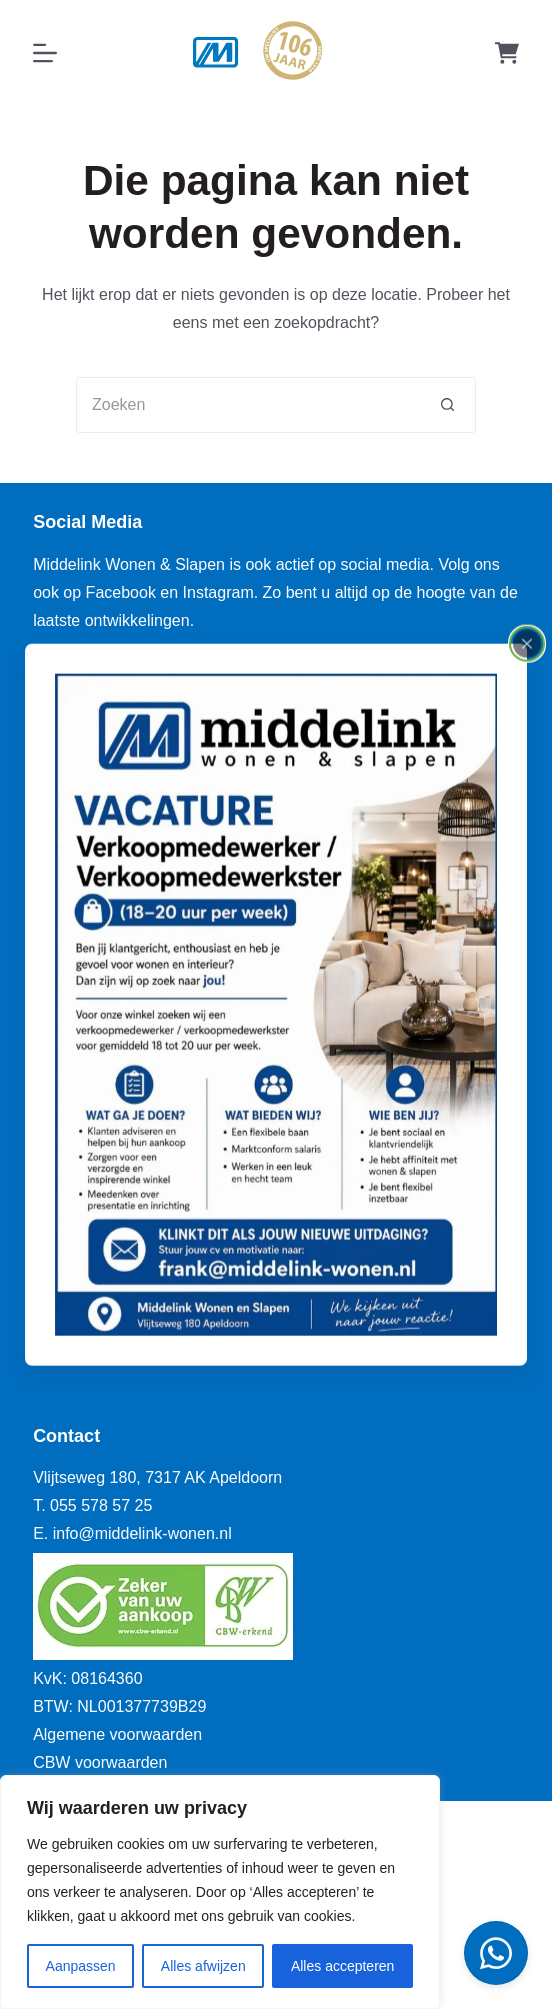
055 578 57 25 (101, 1505)
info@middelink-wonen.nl (142, 1533)
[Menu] (45, 53)
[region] (220, 1892)
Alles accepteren (343, 1966)
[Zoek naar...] (248, 405)
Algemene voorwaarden (117, 1734)
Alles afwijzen (203, 1966)
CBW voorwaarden (100, 1762)
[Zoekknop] (448, 405)
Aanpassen (81, 1966)
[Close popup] (527, 643)
